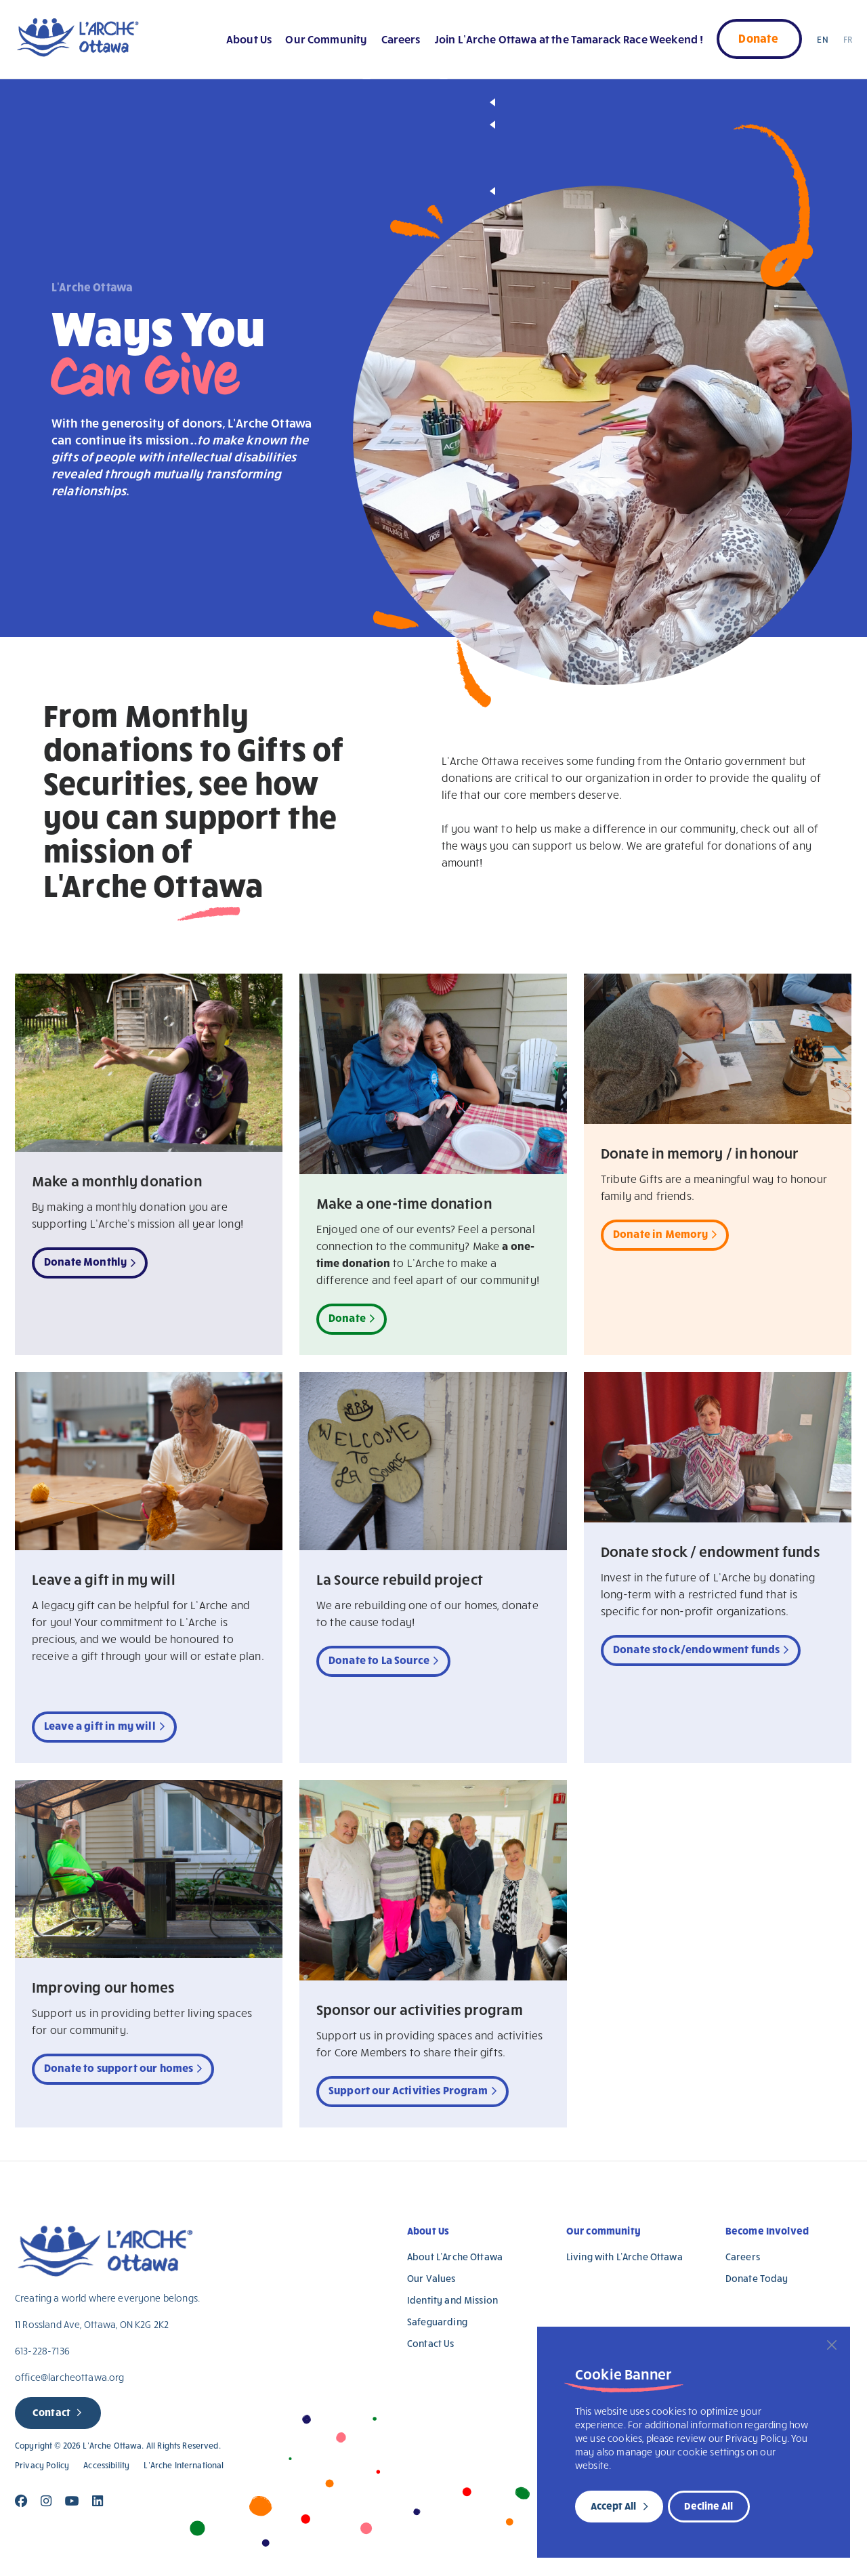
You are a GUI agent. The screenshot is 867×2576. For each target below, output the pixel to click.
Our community (603, 2230)
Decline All (708, 2505)
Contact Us (430, 2343)
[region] (693, 2442)
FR (847, 39)
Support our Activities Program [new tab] (408, 2089)
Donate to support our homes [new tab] (118, 2067)
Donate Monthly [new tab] (85, 1261)
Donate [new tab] (347, 1317)
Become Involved (767, 2230)
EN (822, 39)
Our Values (431, 2278)
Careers (401, 38)
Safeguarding (437, 2321)
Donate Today (756, 2278)
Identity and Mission (452, 2300)
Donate (758, 37)
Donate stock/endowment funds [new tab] (696, 1648)
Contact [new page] (51, 2412)
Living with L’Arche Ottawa (624, 2256)
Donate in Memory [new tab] (661, 1233)
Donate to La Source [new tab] (379, 1659)
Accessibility (106, 2465)
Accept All (613, 2505)
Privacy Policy (42, 2465)
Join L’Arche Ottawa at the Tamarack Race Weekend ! (569, 38)
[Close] (832, 2345)
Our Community (326, 38)
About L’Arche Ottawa (455, 2256)
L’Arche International (184, 2465)
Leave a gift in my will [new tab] (100, 1725)
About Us (249, 38)
